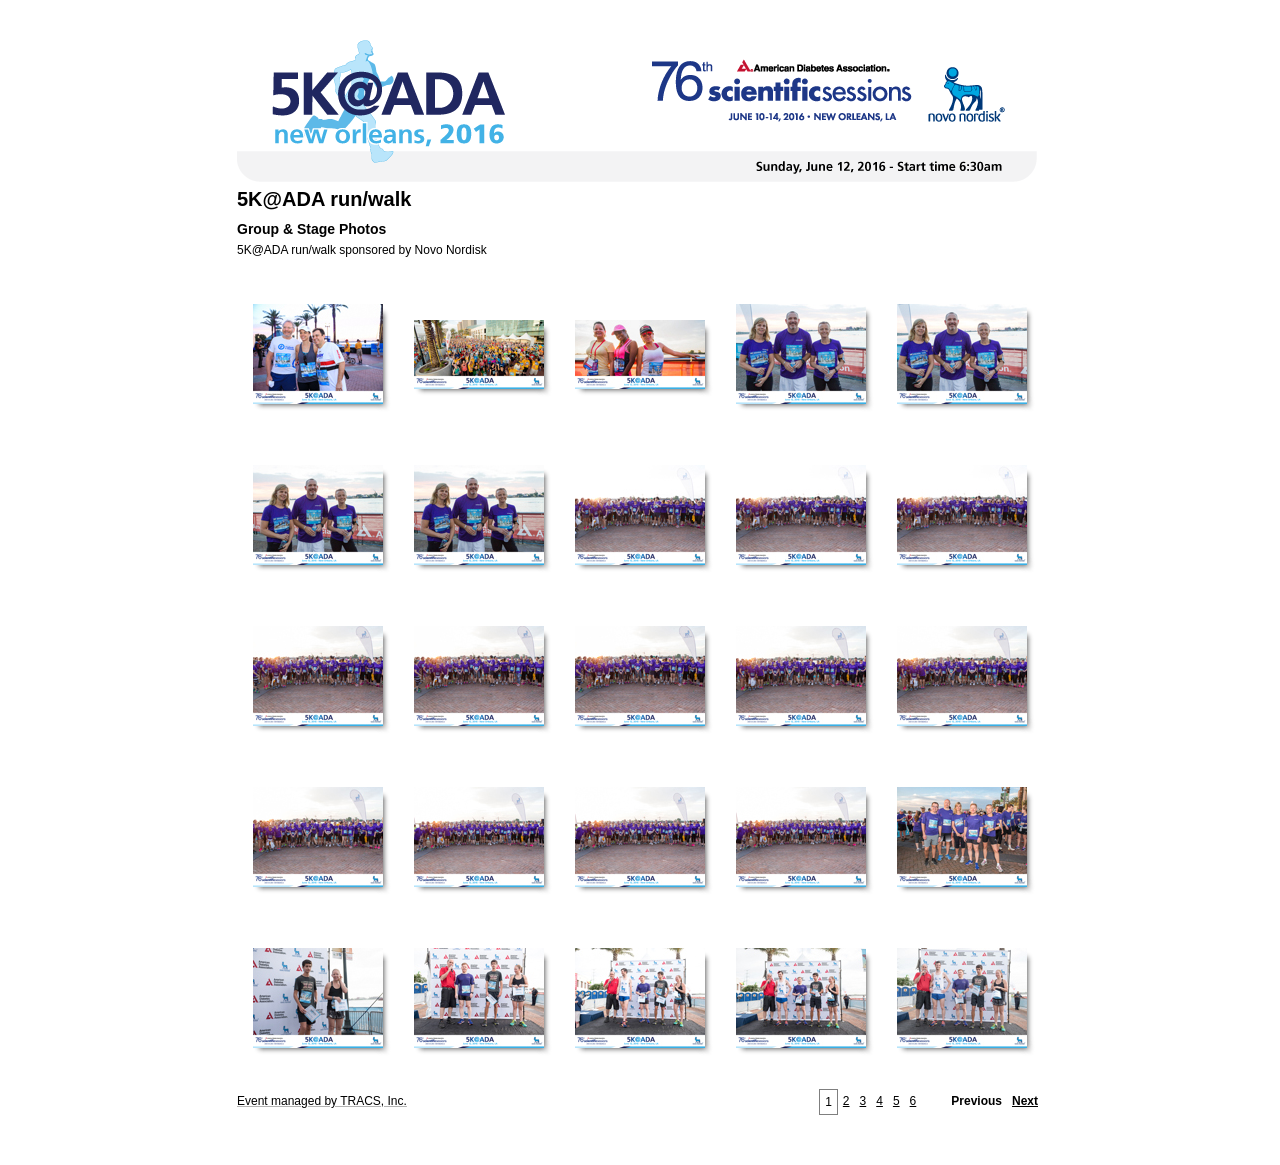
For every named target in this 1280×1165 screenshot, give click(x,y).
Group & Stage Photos (311, 229)
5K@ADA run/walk (324, 199)
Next (1025, 1101)
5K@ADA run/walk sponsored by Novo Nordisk (362, 250)
